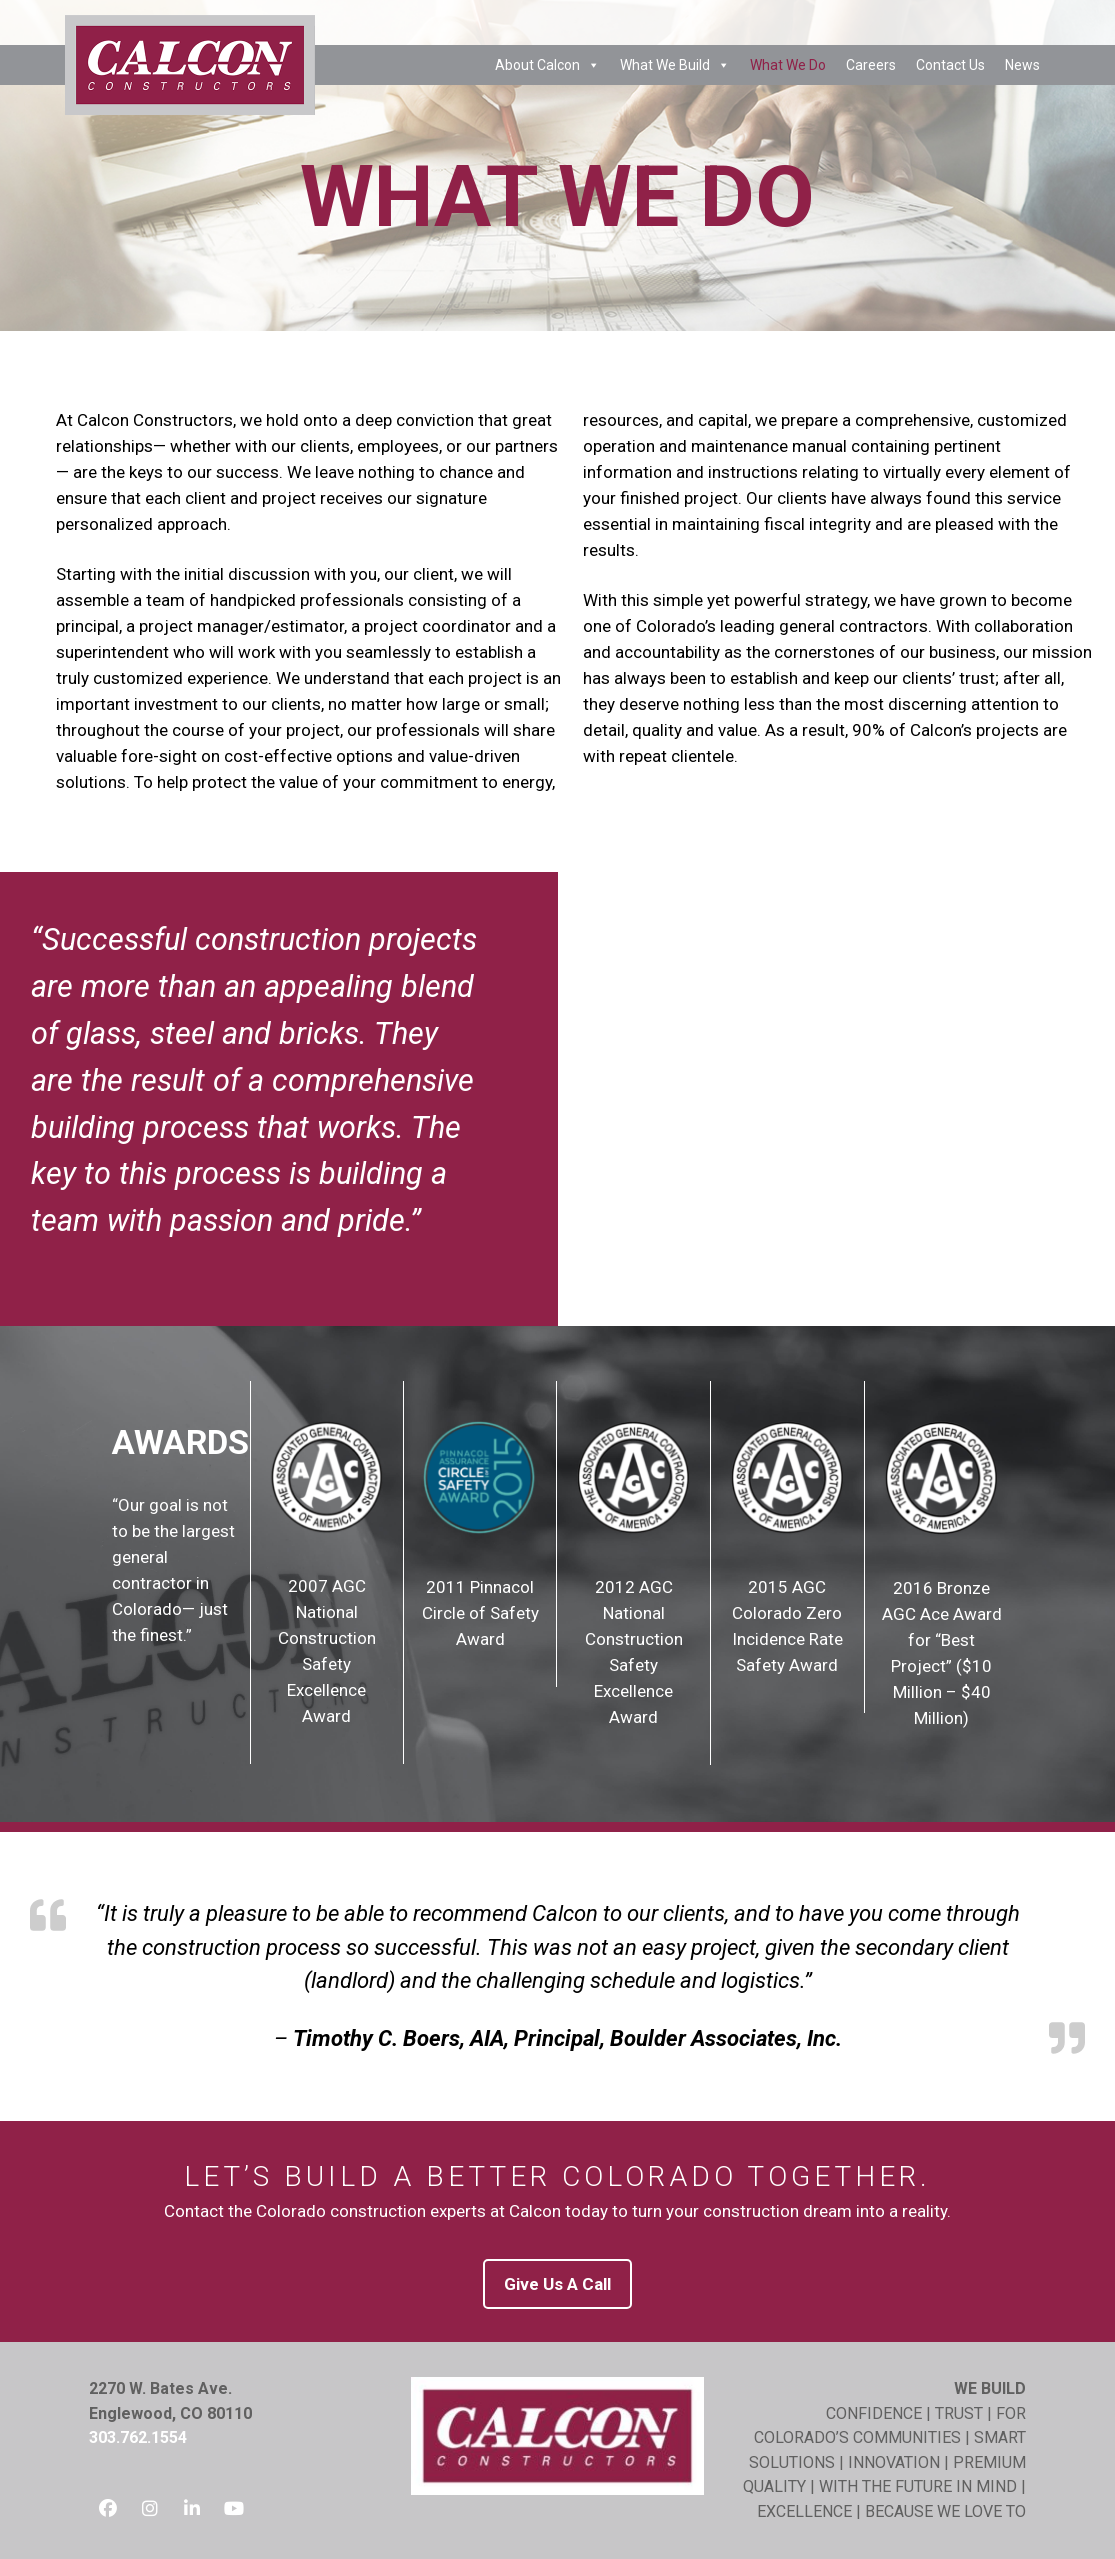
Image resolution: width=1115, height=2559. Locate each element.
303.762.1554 (138, 2437)
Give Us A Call (557, 2284)
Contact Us (950, 65)
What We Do (788, 65)
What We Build (675, 65)
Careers (871, 65)
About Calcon (547, 65)
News (1022, 65)
